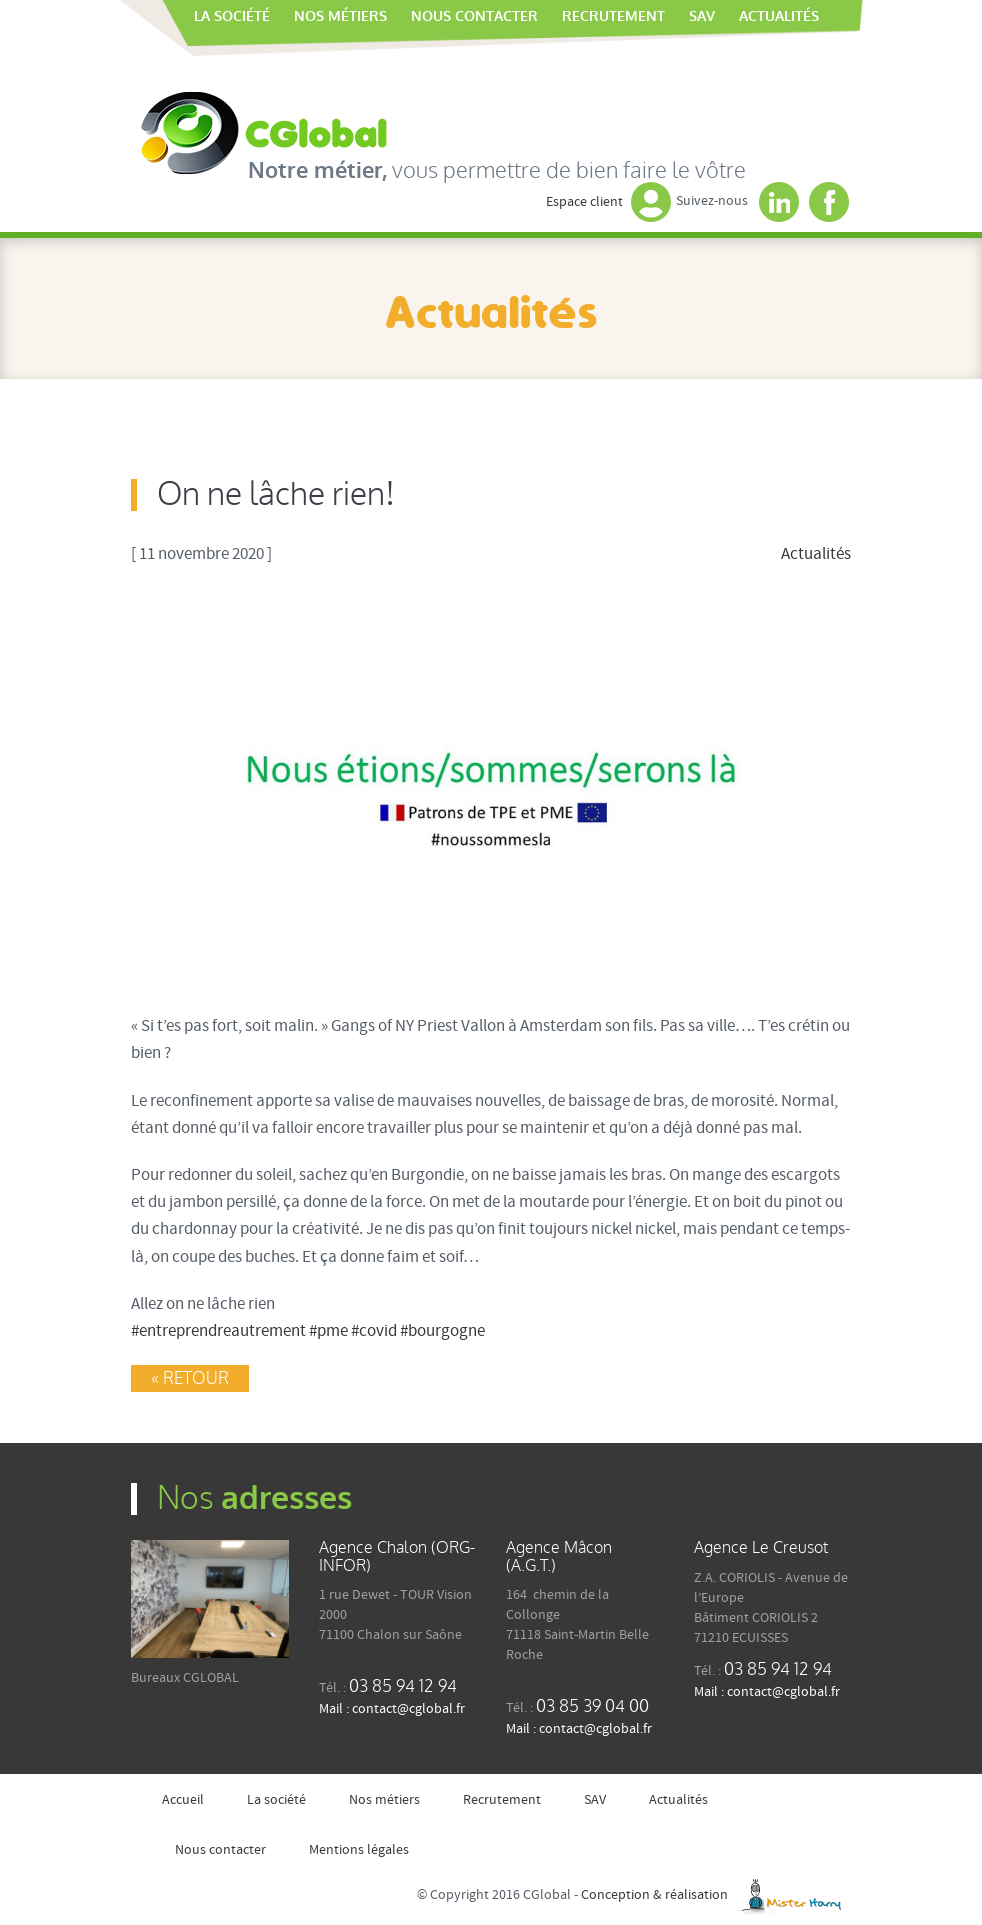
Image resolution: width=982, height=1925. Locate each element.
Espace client (608, 202)
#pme (328, 1331)
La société (232, 16)
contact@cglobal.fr (408, 1709)
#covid (374, 1331)
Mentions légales (359, 1850)
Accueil (170, 17)
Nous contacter (474, 16)
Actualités (779, 16)
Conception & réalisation (716, 1895)
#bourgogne (442, 1331)
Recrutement (613, 16)
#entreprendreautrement (218, 1331)
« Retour (190, 1378)
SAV (702, 16)
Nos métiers (340, 16)
